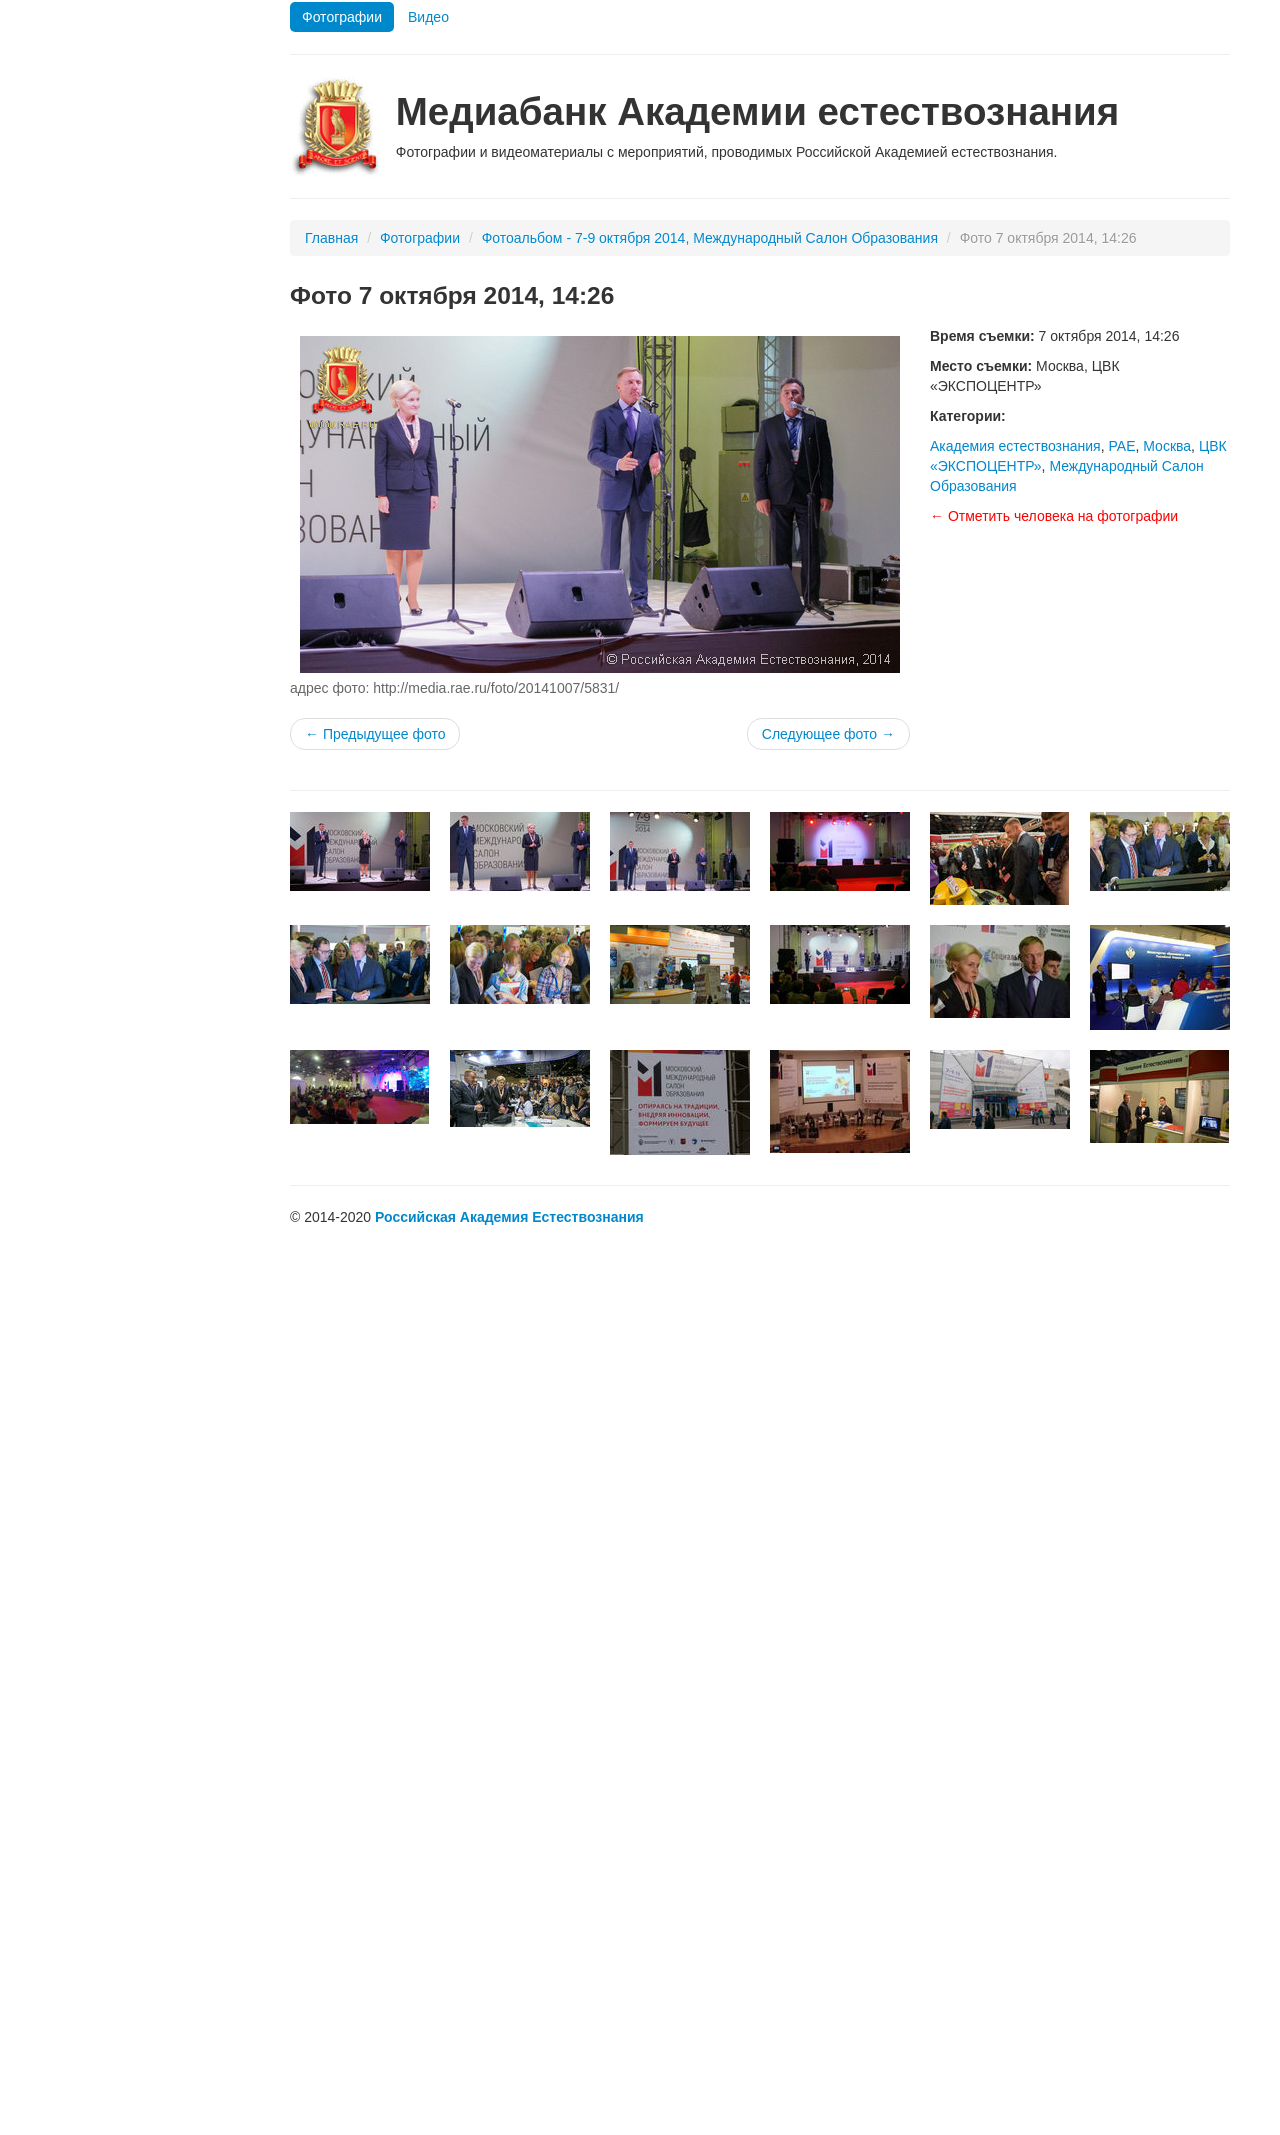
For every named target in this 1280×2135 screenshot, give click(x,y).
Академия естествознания (1015, 446)
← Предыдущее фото (375, 734)
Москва (1167, 446)
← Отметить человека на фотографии (1054, 516)
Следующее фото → (828, 734)
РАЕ (1121, 446)
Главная (331, 238)
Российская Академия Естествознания (509, 1217)
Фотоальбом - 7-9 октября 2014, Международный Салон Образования (710, 238)
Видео (428, 17)
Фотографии (342, 17)
